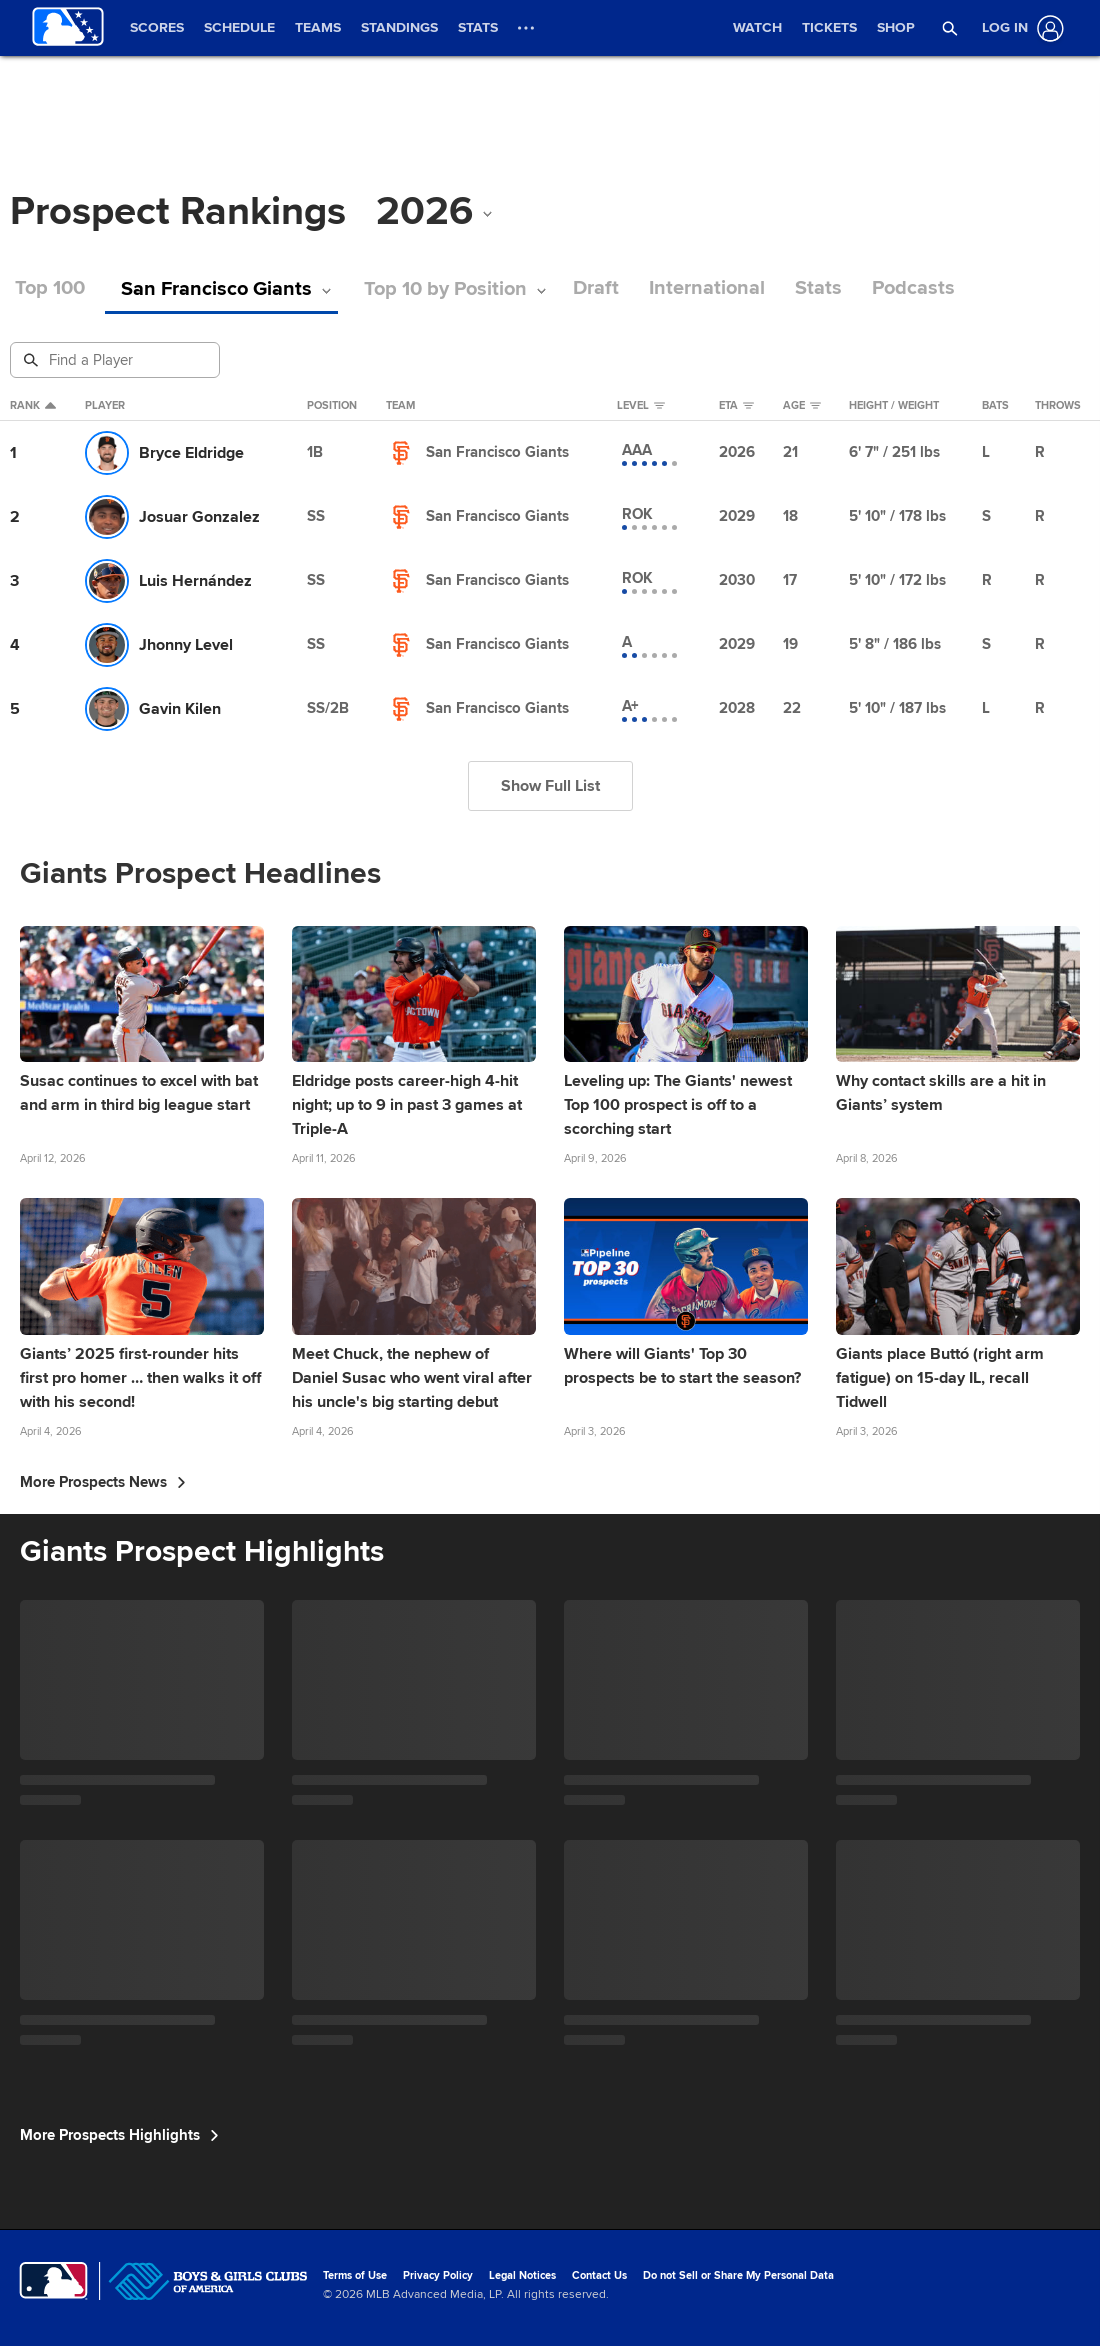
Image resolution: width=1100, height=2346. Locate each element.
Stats (770, 288)
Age (802, 406)
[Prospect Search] (117, 360)
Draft (548, 288)
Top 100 (50, 288)
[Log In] (1019, 28)
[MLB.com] (53, 2281)
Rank (33, 406)
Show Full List (550, 786)
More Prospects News (103, 1482)
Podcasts (865, 288)
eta (736, 406)
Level (641, 406)
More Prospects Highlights (119, 2135)
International (659, 288)
